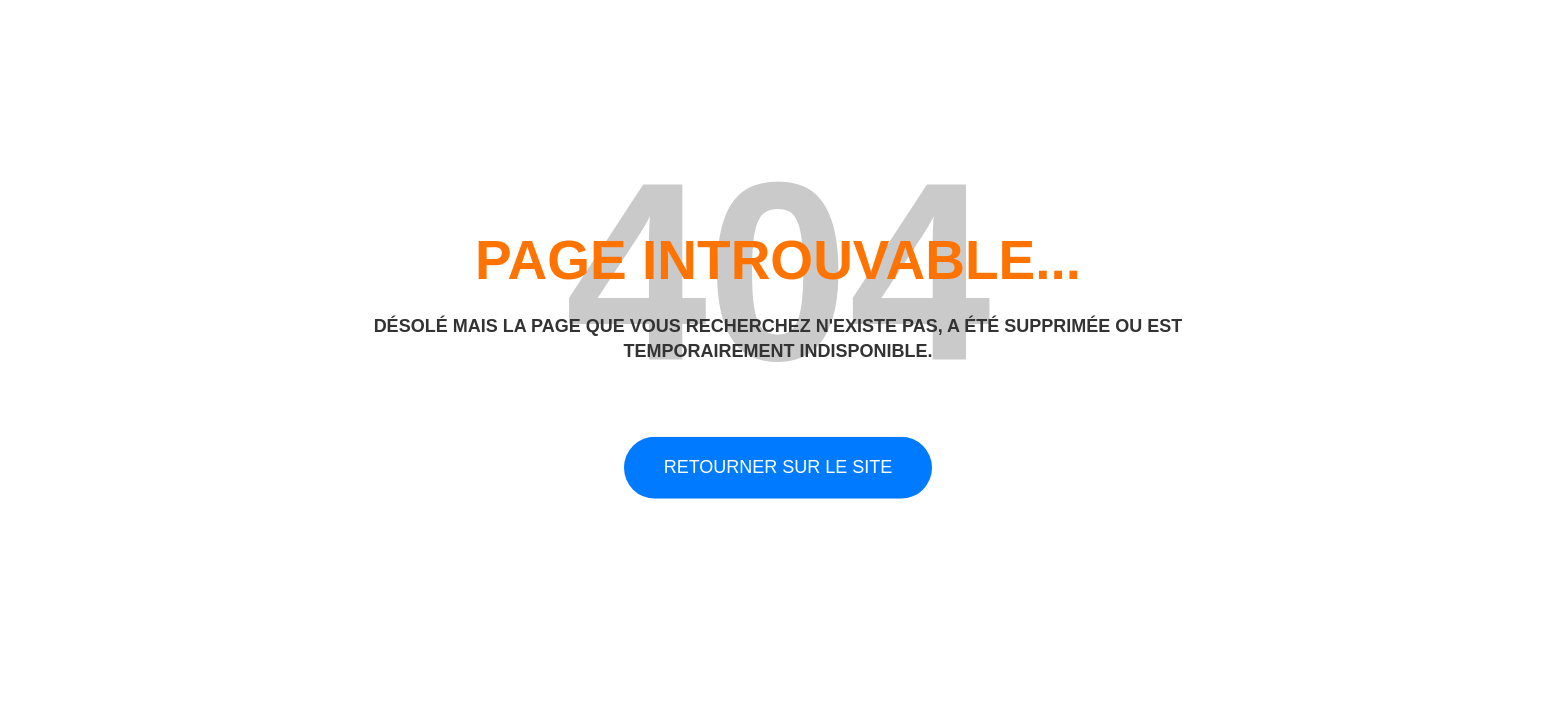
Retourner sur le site (778, 467)
